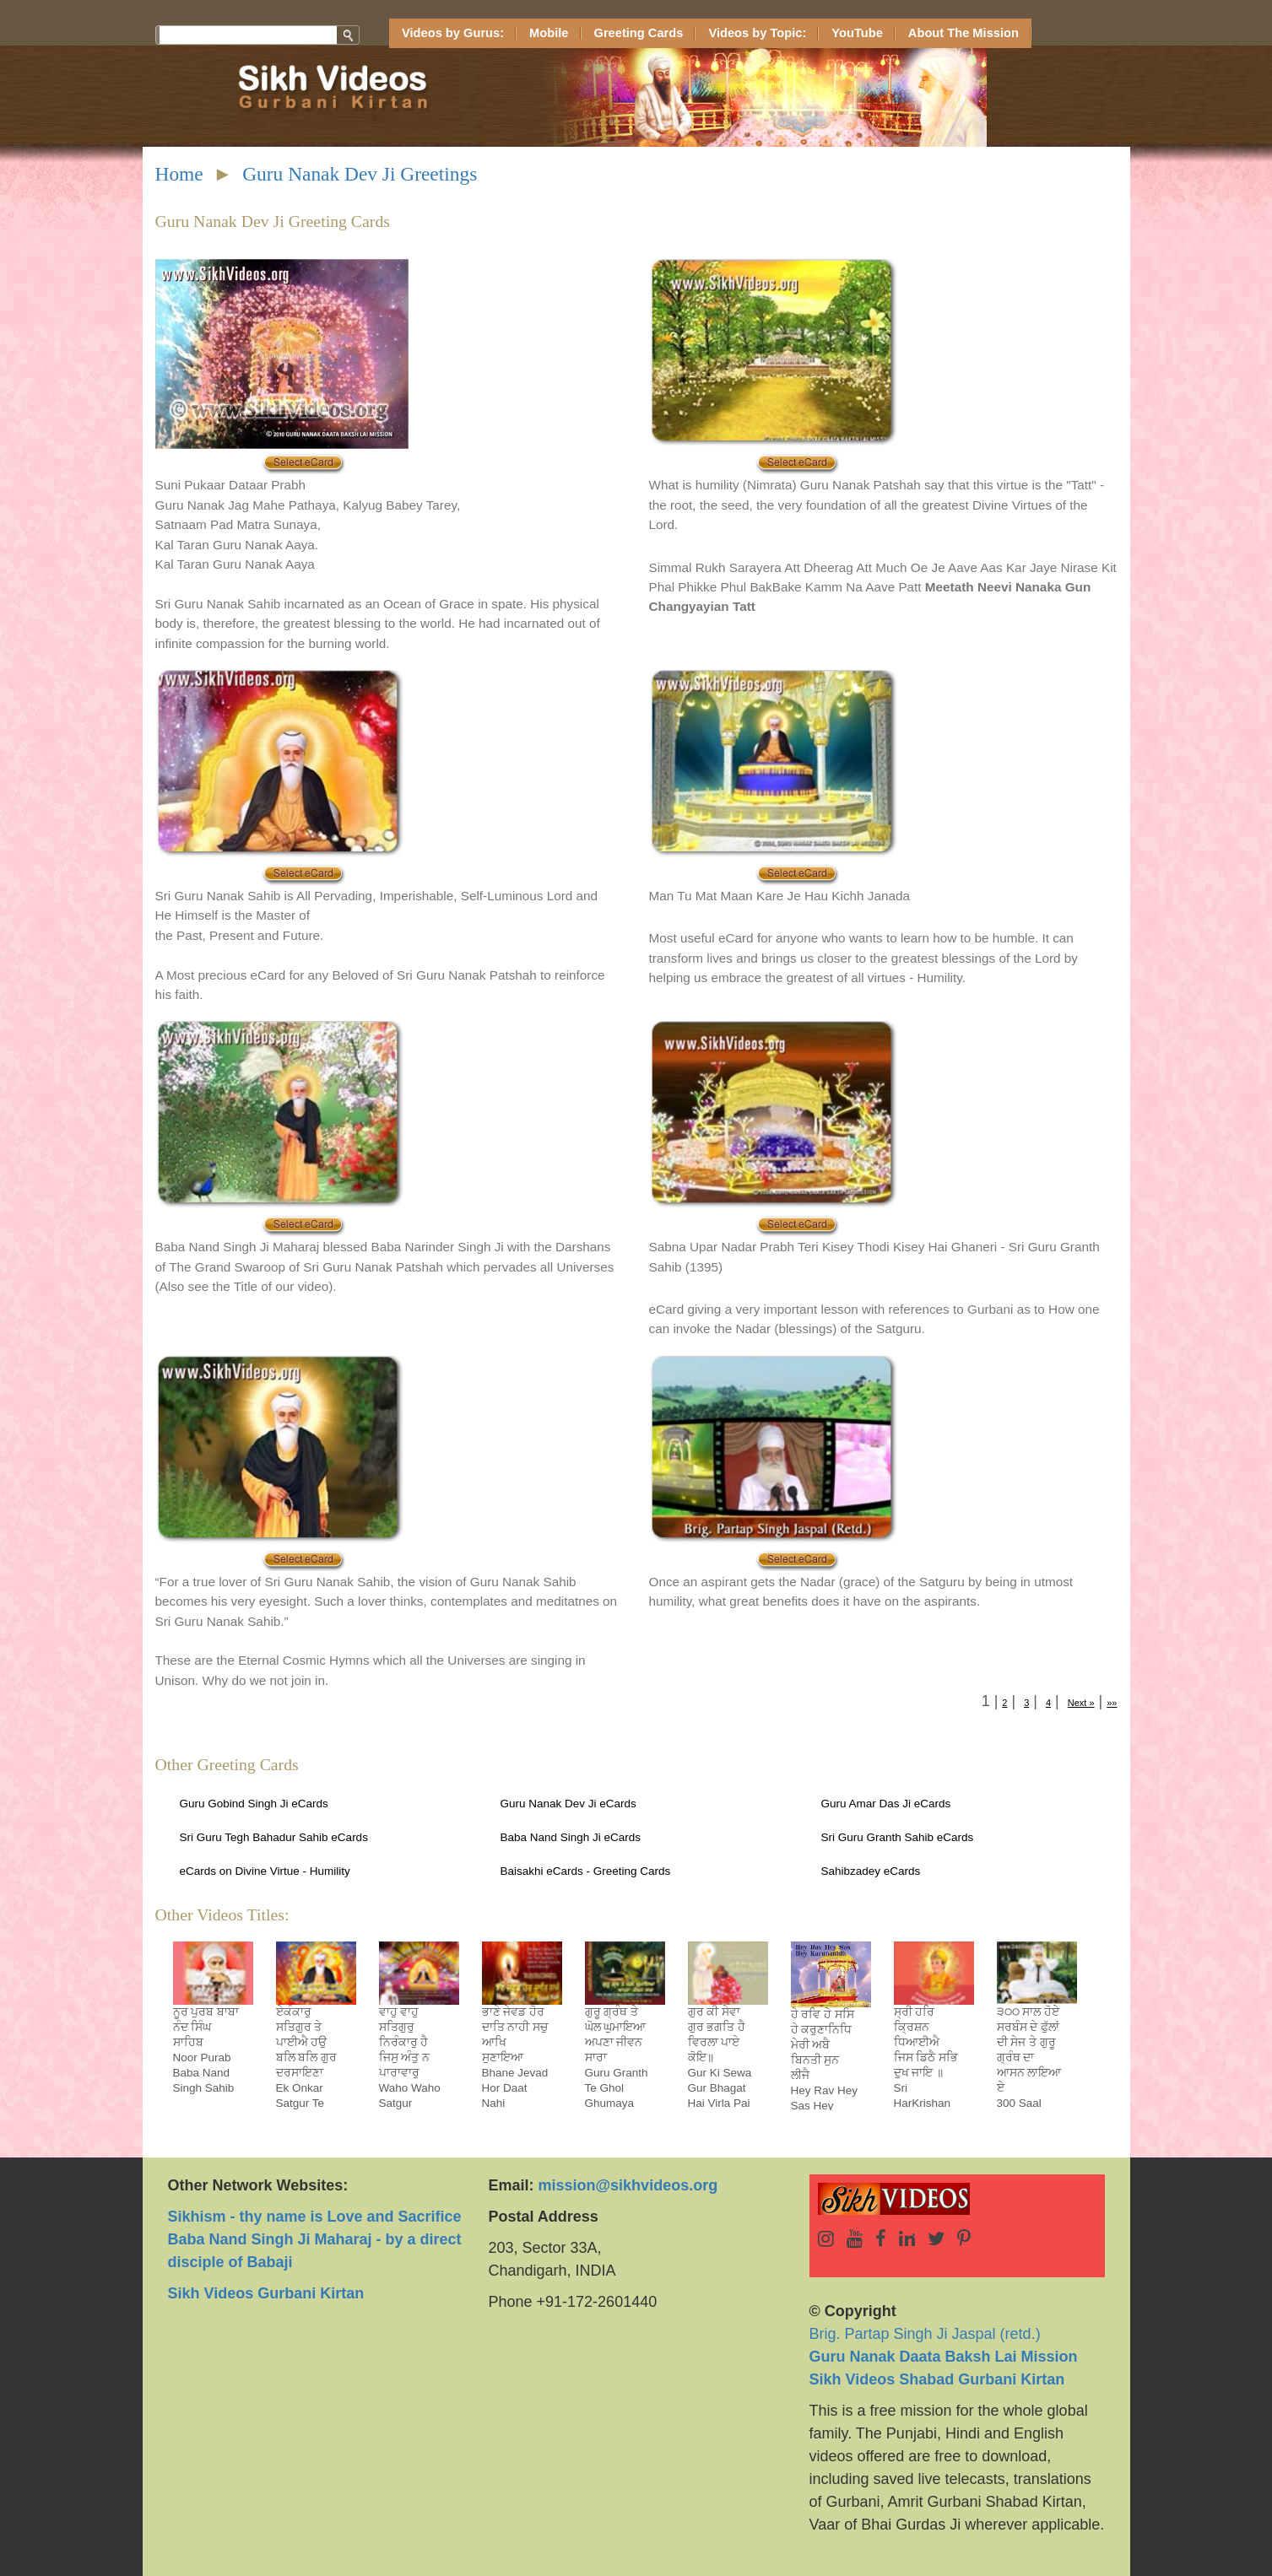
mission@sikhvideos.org (628, 2185)
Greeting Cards (639, 33)
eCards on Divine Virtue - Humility (265, 1871)
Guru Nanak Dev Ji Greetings (359, 174)
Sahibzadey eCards (871, 1871)
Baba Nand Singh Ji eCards (571, 1837)
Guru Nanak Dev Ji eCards (568, 1803)
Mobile (548, 33)
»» (1112, 1703)
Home (179, 174)
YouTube (857, 33)
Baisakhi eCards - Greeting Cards (586, 1871)
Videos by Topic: (757, 33)
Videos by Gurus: (453, 33)
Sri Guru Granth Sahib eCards (897, 1837)
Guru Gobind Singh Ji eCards (254, 1803)
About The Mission (963, 33)
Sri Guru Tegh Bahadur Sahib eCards (274, 1837)
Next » (1081, 1703)
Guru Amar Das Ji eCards (886, 1803)
